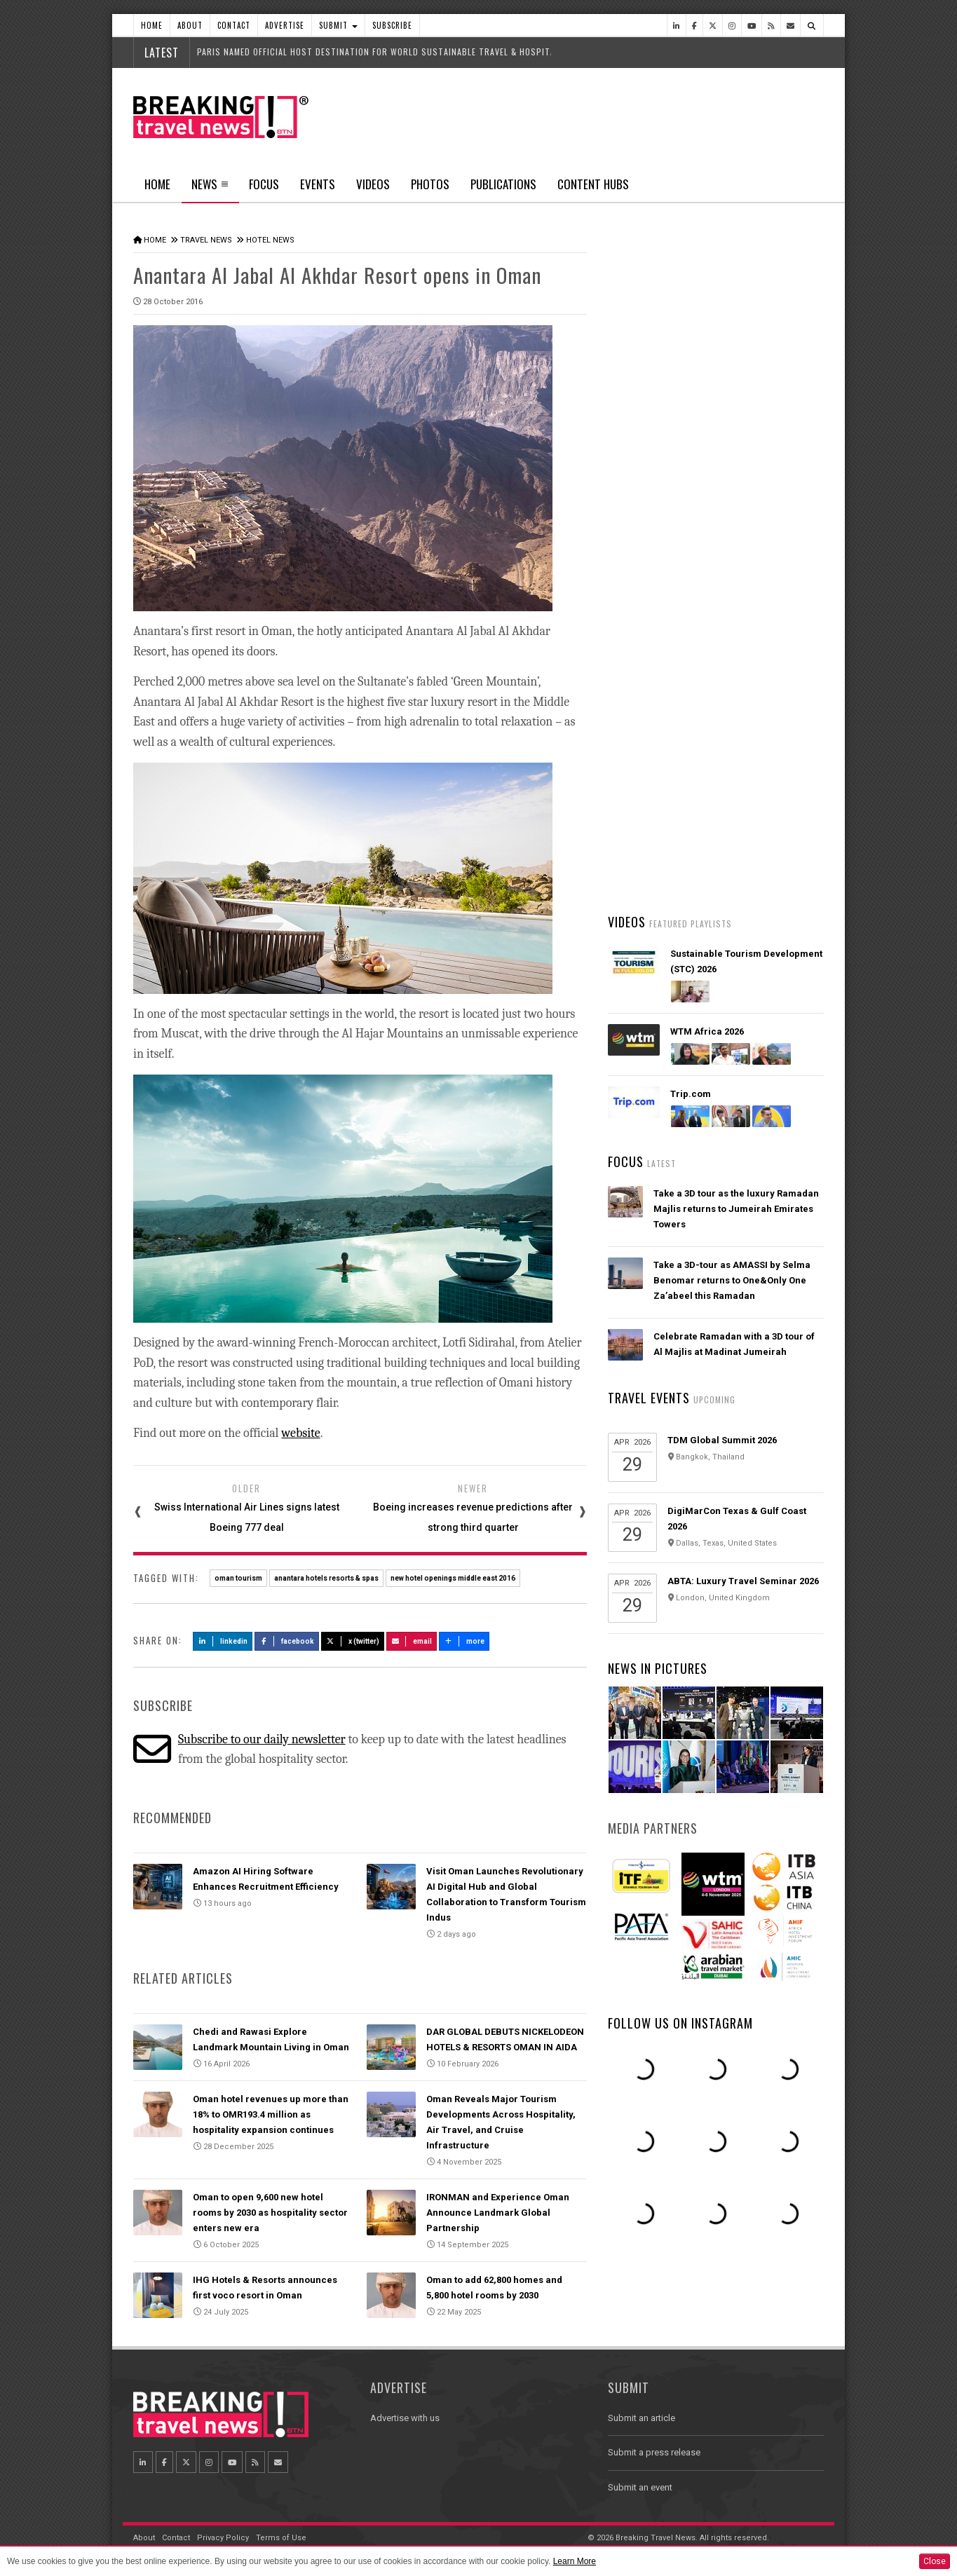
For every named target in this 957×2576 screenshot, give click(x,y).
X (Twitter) (352, 1641)
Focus (264, 184)
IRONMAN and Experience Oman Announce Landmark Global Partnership (497, 2212)
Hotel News (270, 240)
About (190, 25)
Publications (503, 184)
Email (412, 1641)
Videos (373, 184)
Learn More (574, 2561)
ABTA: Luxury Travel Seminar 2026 (743, 1581)
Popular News (770, 529)
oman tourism (238, 1578)
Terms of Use (281, 2537)
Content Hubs (593, 184)
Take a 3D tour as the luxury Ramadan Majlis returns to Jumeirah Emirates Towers (736, 1208)
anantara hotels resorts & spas (326, 1578)
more (464, 1641)
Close (934, 2561)
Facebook (287, 1641)
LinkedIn (222, 1641)
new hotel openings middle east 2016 (453, 1578)
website (300, 1433)
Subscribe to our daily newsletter (262, 1739)
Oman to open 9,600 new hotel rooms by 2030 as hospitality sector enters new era (270, 2212)
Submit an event (640, 2487)
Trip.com (690, 1094)
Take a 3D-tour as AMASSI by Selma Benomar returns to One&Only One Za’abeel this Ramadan (731, 1280)
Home (152, 25)
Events (317, 184)
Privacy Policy (223, 2537)
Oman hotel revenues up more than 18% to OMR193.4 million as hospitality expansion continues (270, 2114)
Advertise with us (405, 2418)
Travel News (206, 240)
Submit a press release (654, 2452)
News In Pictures (657, 1668)
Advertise (284, 25)
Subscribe (392, 25)
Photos (430, 184)
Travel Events (649, 1398)
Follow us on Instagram (680, 2023)
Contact (233, 25)
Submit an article (641, 2418)
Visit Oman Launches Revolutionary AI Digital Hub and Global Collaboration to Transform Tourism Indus (737, 782)
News (210, 188)
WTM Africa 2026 (707, 1031)
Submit (338, 25)
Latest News (661, 529)
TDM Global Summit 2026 (722, 1440)
